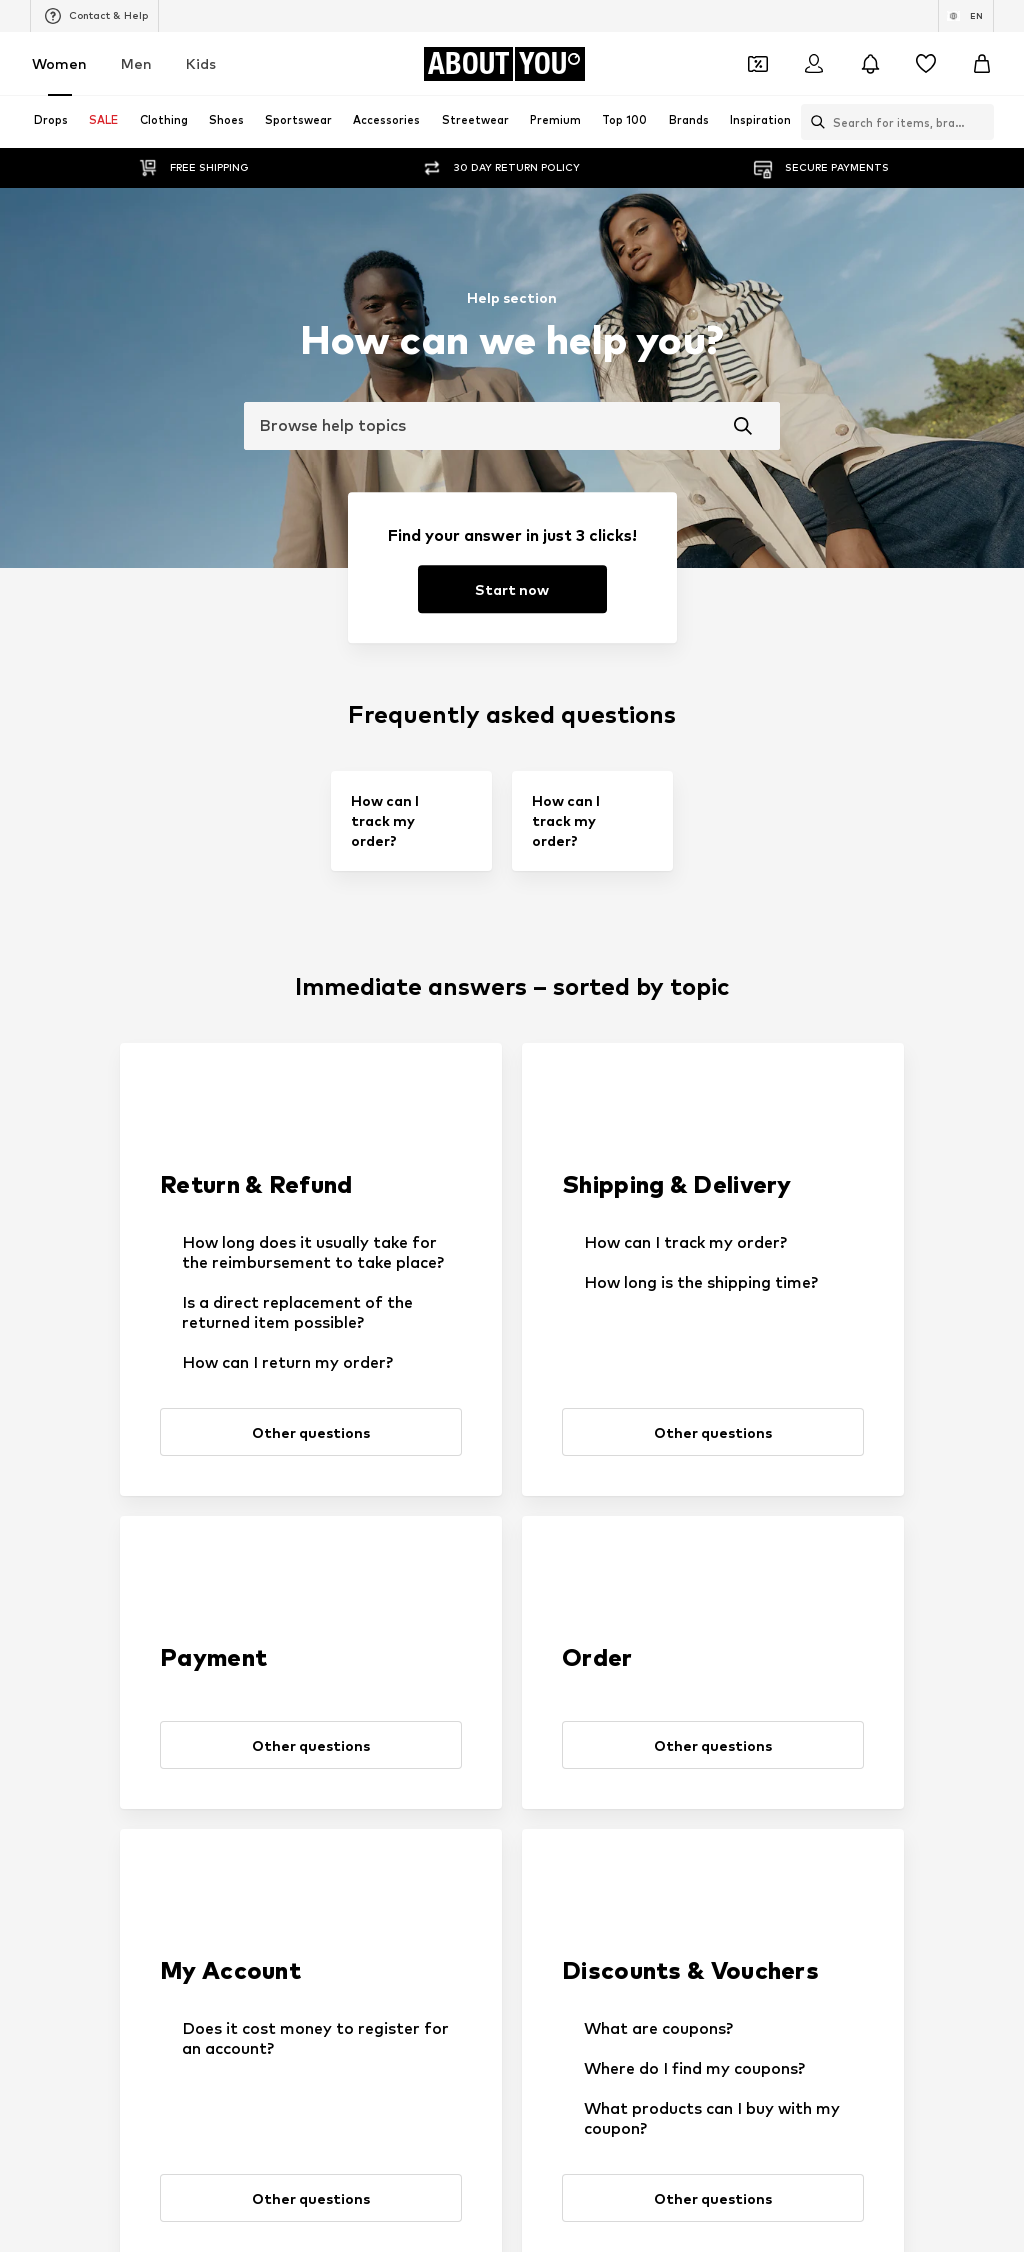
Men (136, 63)
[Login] (814, 64)
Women (59, 63)
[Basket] (982, 64)
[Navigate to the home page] (504, 64)
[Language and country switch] (966, 16)
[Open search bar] (813, 122)
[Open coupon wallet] (758, 64)
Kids (201, 63)
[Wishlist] (926, 64)
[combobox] (512, 426)
